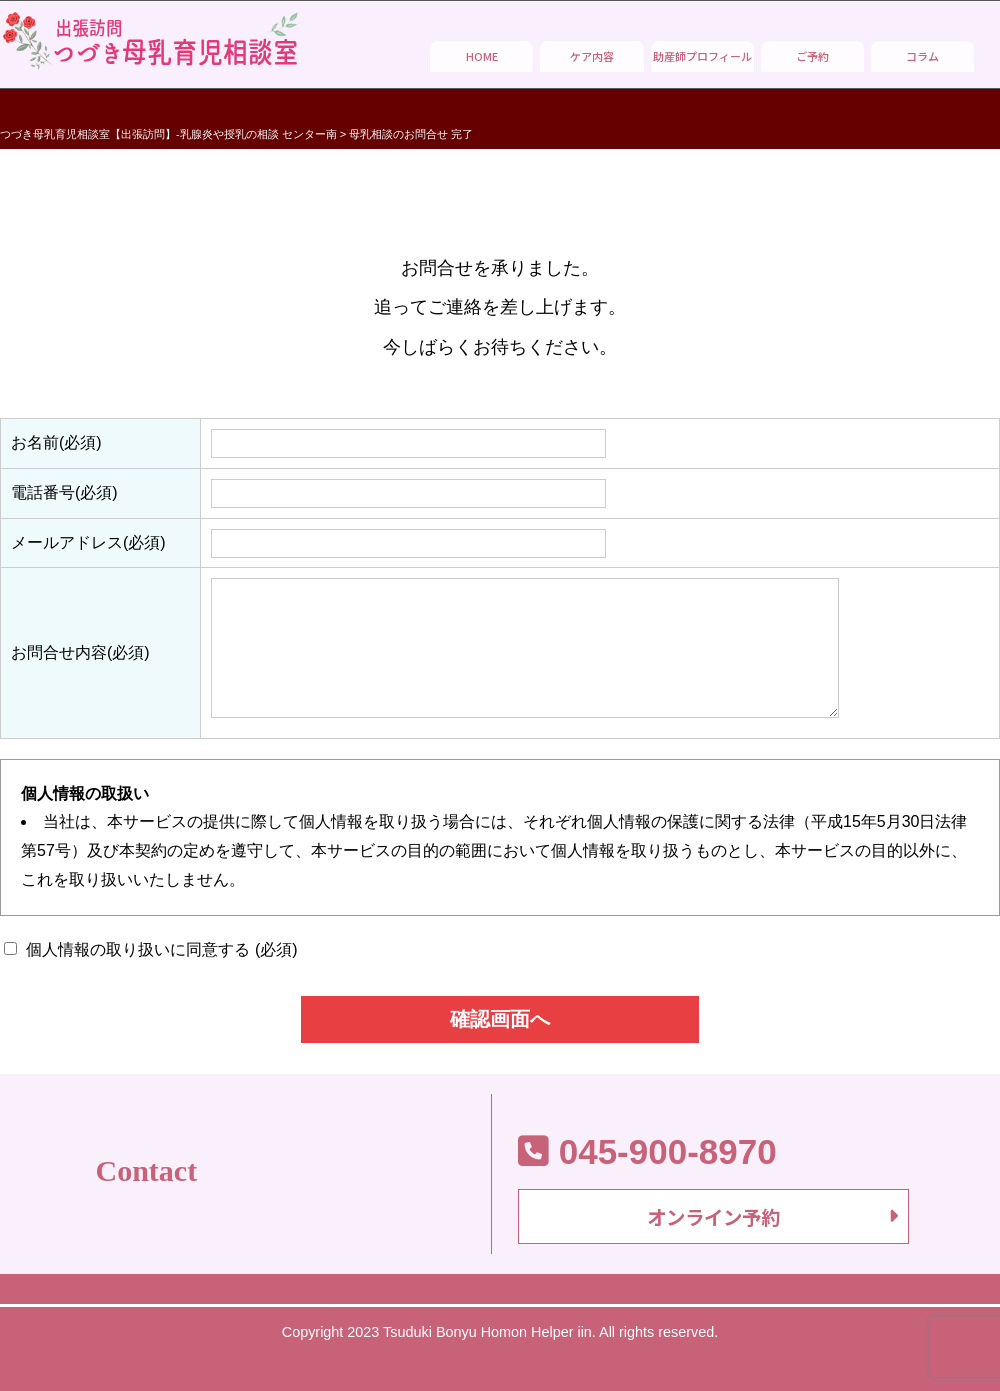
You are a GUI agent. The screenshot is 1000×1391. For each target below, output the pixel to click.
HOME (482, 56)
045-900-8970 (647, 1150)
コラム (922, 56)
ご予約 (812, 56)
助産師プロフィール (702, 56)
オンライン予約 (714, 1220)
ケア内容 (592, 56)
